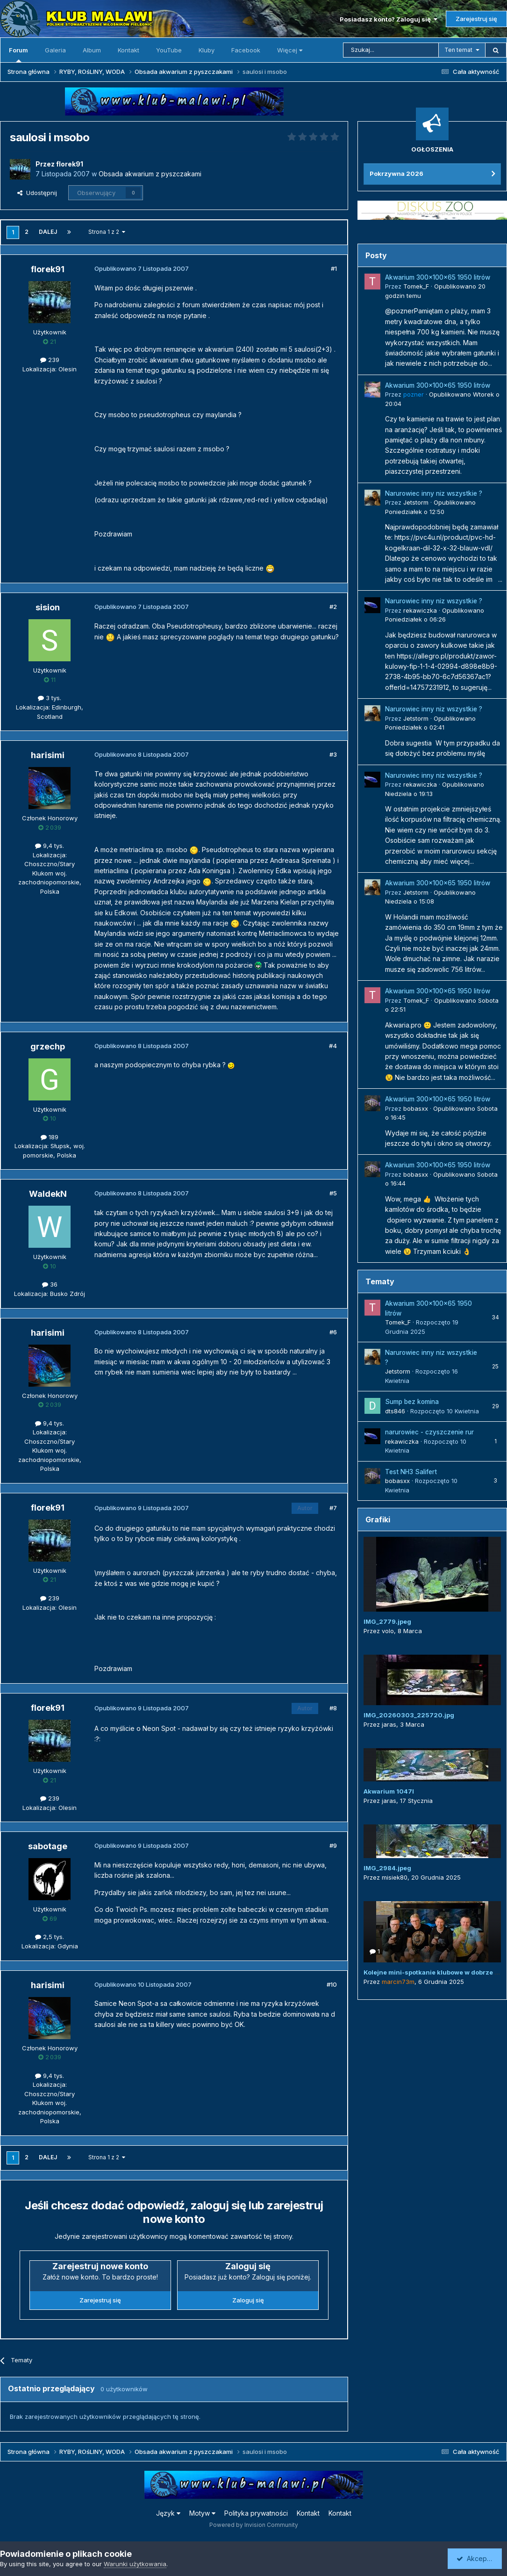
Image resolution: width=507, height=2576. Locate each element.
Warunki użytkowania (135, 2564)
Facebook (245, 50)
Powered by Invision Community (253, 2524)
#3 (333, 754)
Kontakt (128, 50)
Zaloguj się (248, 2300)
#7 (333, 1508)
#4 (333, 1045)
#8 (333, 1708)
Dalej (48, 231)
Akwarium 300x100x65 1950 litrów (437, 277)
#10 (332, 1984)
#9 (333, 1845)
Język (168, 2513)
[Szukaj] (390, 50)
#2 (333, 606)
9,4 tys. (49, 845)
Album (92, 50)
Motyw (202, 2513)
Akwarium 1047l (389, 1791)
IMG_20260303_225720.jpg (409, 1715)
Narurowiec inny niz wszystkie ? (433, 493)
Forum (18, 54)
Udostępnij (37, 192)
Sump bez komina (412, 1401)
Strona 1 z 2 (106, 231)
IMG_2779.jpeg (387, 1621)
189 (49, 1137)
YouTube (169, 50)
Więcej (289, 50)
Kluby (206, 50)
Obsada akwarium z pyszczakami (150, 174)
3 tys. (49, 698)
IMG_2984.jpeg (387, 1868)
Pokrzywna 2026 (396, 173)
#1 (334, 268)
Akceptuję (476, 2558)
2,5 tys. (49, 1936)
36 (49, 1284)
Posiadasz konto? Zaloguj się (388, 19)
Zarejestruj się (476, 18)
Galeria (55, 50)
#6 (333, 1332)
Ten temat (458, 49)
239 (49, 359)
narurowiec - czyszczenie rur (429, 1432)
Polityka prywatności (256, 2513)
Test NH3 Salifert (411, 1472)
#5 (333, 1193)
